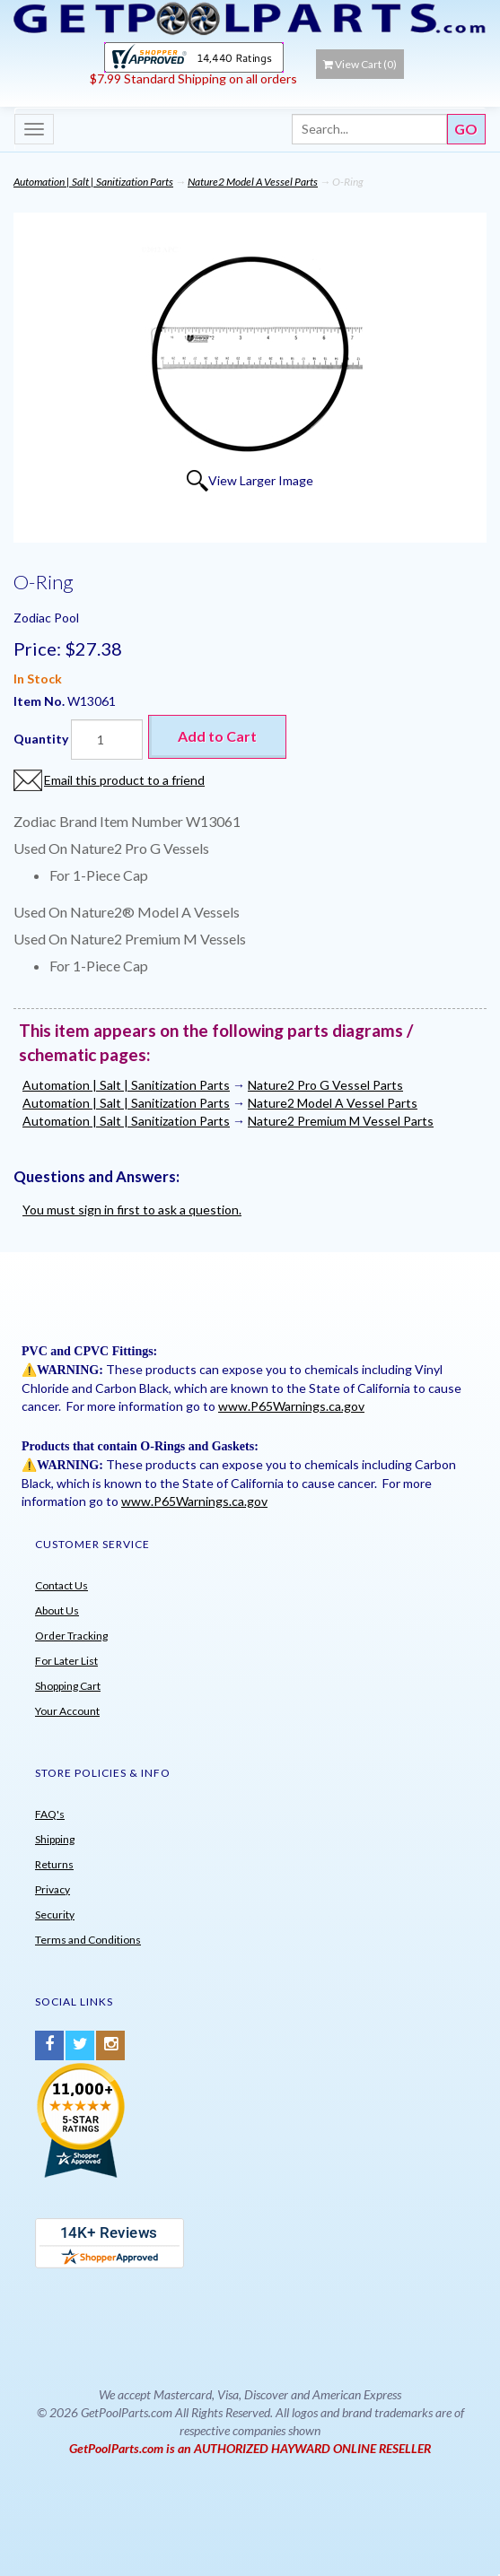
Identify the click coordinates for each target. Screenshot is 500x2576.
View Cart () (360, 64)
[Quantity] (107, 739)
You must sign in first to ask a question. (131, 1209)
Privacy (52, 1889)
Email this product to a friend (124, 780)
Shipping (55, 1839)
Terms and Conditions (88, 1939)
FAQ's (50, 1814)
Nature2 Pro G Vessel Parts (325, 1084)
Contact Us (61, 1585)
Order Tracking (71, 1635)
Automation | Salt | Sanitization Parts (93, 181)
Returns (54, 1864)
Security (55, 1914)
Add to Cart (217, 735)
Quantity (40, 738)
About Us (57, 1610)
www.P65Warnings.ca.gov (291, 1406)
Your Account (67, 1711)
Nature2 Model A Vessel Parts (253, 181)
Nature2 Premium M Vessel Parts (341, 1120)
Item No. (40, 701)
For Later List (66, 1660)
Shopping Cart (68, 1686)
